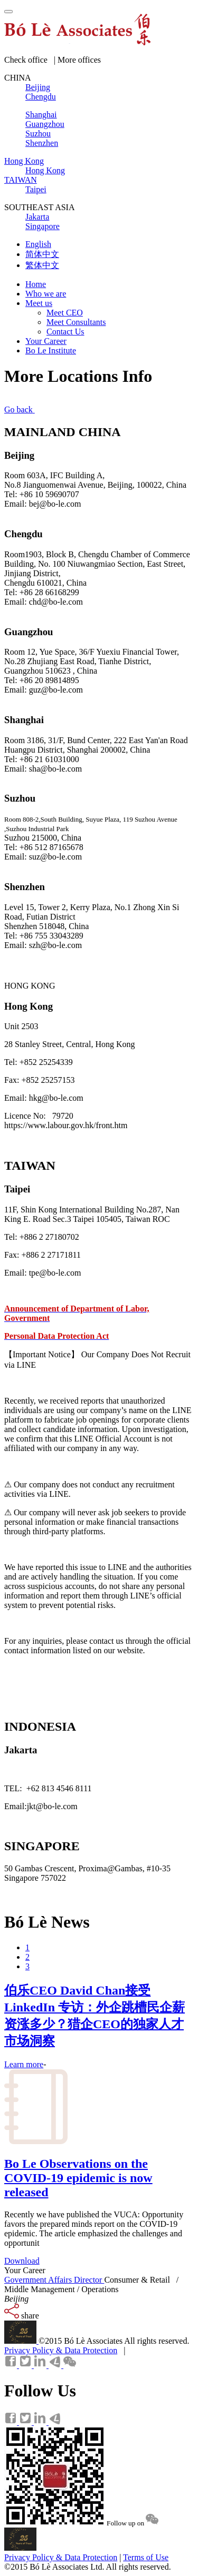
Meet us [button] (38, 303)
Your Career (46, 341)
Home (35, 284)
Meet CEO (64, 312)
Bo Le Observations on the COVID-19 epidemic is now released (78, 2178)
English (38, 244)
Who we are (45, 293)
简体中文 (42, 254)
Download (22, 2260)
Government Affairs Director (54, 2279)
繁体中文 (42, 265)
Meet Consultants (76, 322)
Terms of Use (145, 2557)
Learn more (23, 2064)
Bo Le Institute (50, 350)
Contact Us (65, 331)
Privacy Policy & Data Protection (60, 2350)
